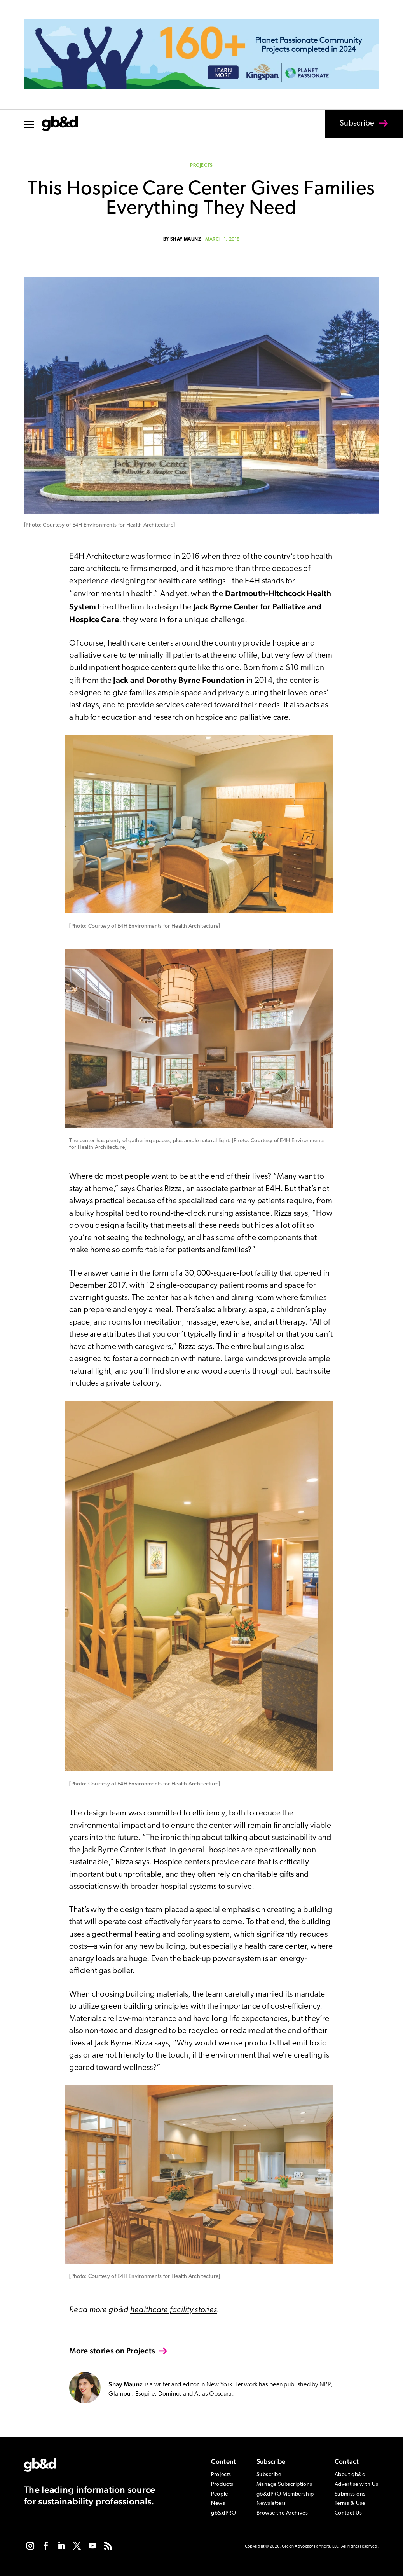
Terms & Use (350, 2503)
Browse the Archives (282, 2513)
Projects (201, 165)
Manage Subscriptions (284, 2484)
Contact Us (348, 2513)
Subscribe (352, 129)
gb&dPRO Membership (285, 2494)
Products (222, 2484)
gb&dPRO (223, 2513)
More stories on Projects (112, 2350)
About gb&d (350, 2475)
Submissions (350, 2494)
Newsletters (271, 2503)
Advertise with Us (357, 2484)
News (218, 2503)
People (219, 2494)
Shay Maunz (185, 239)
